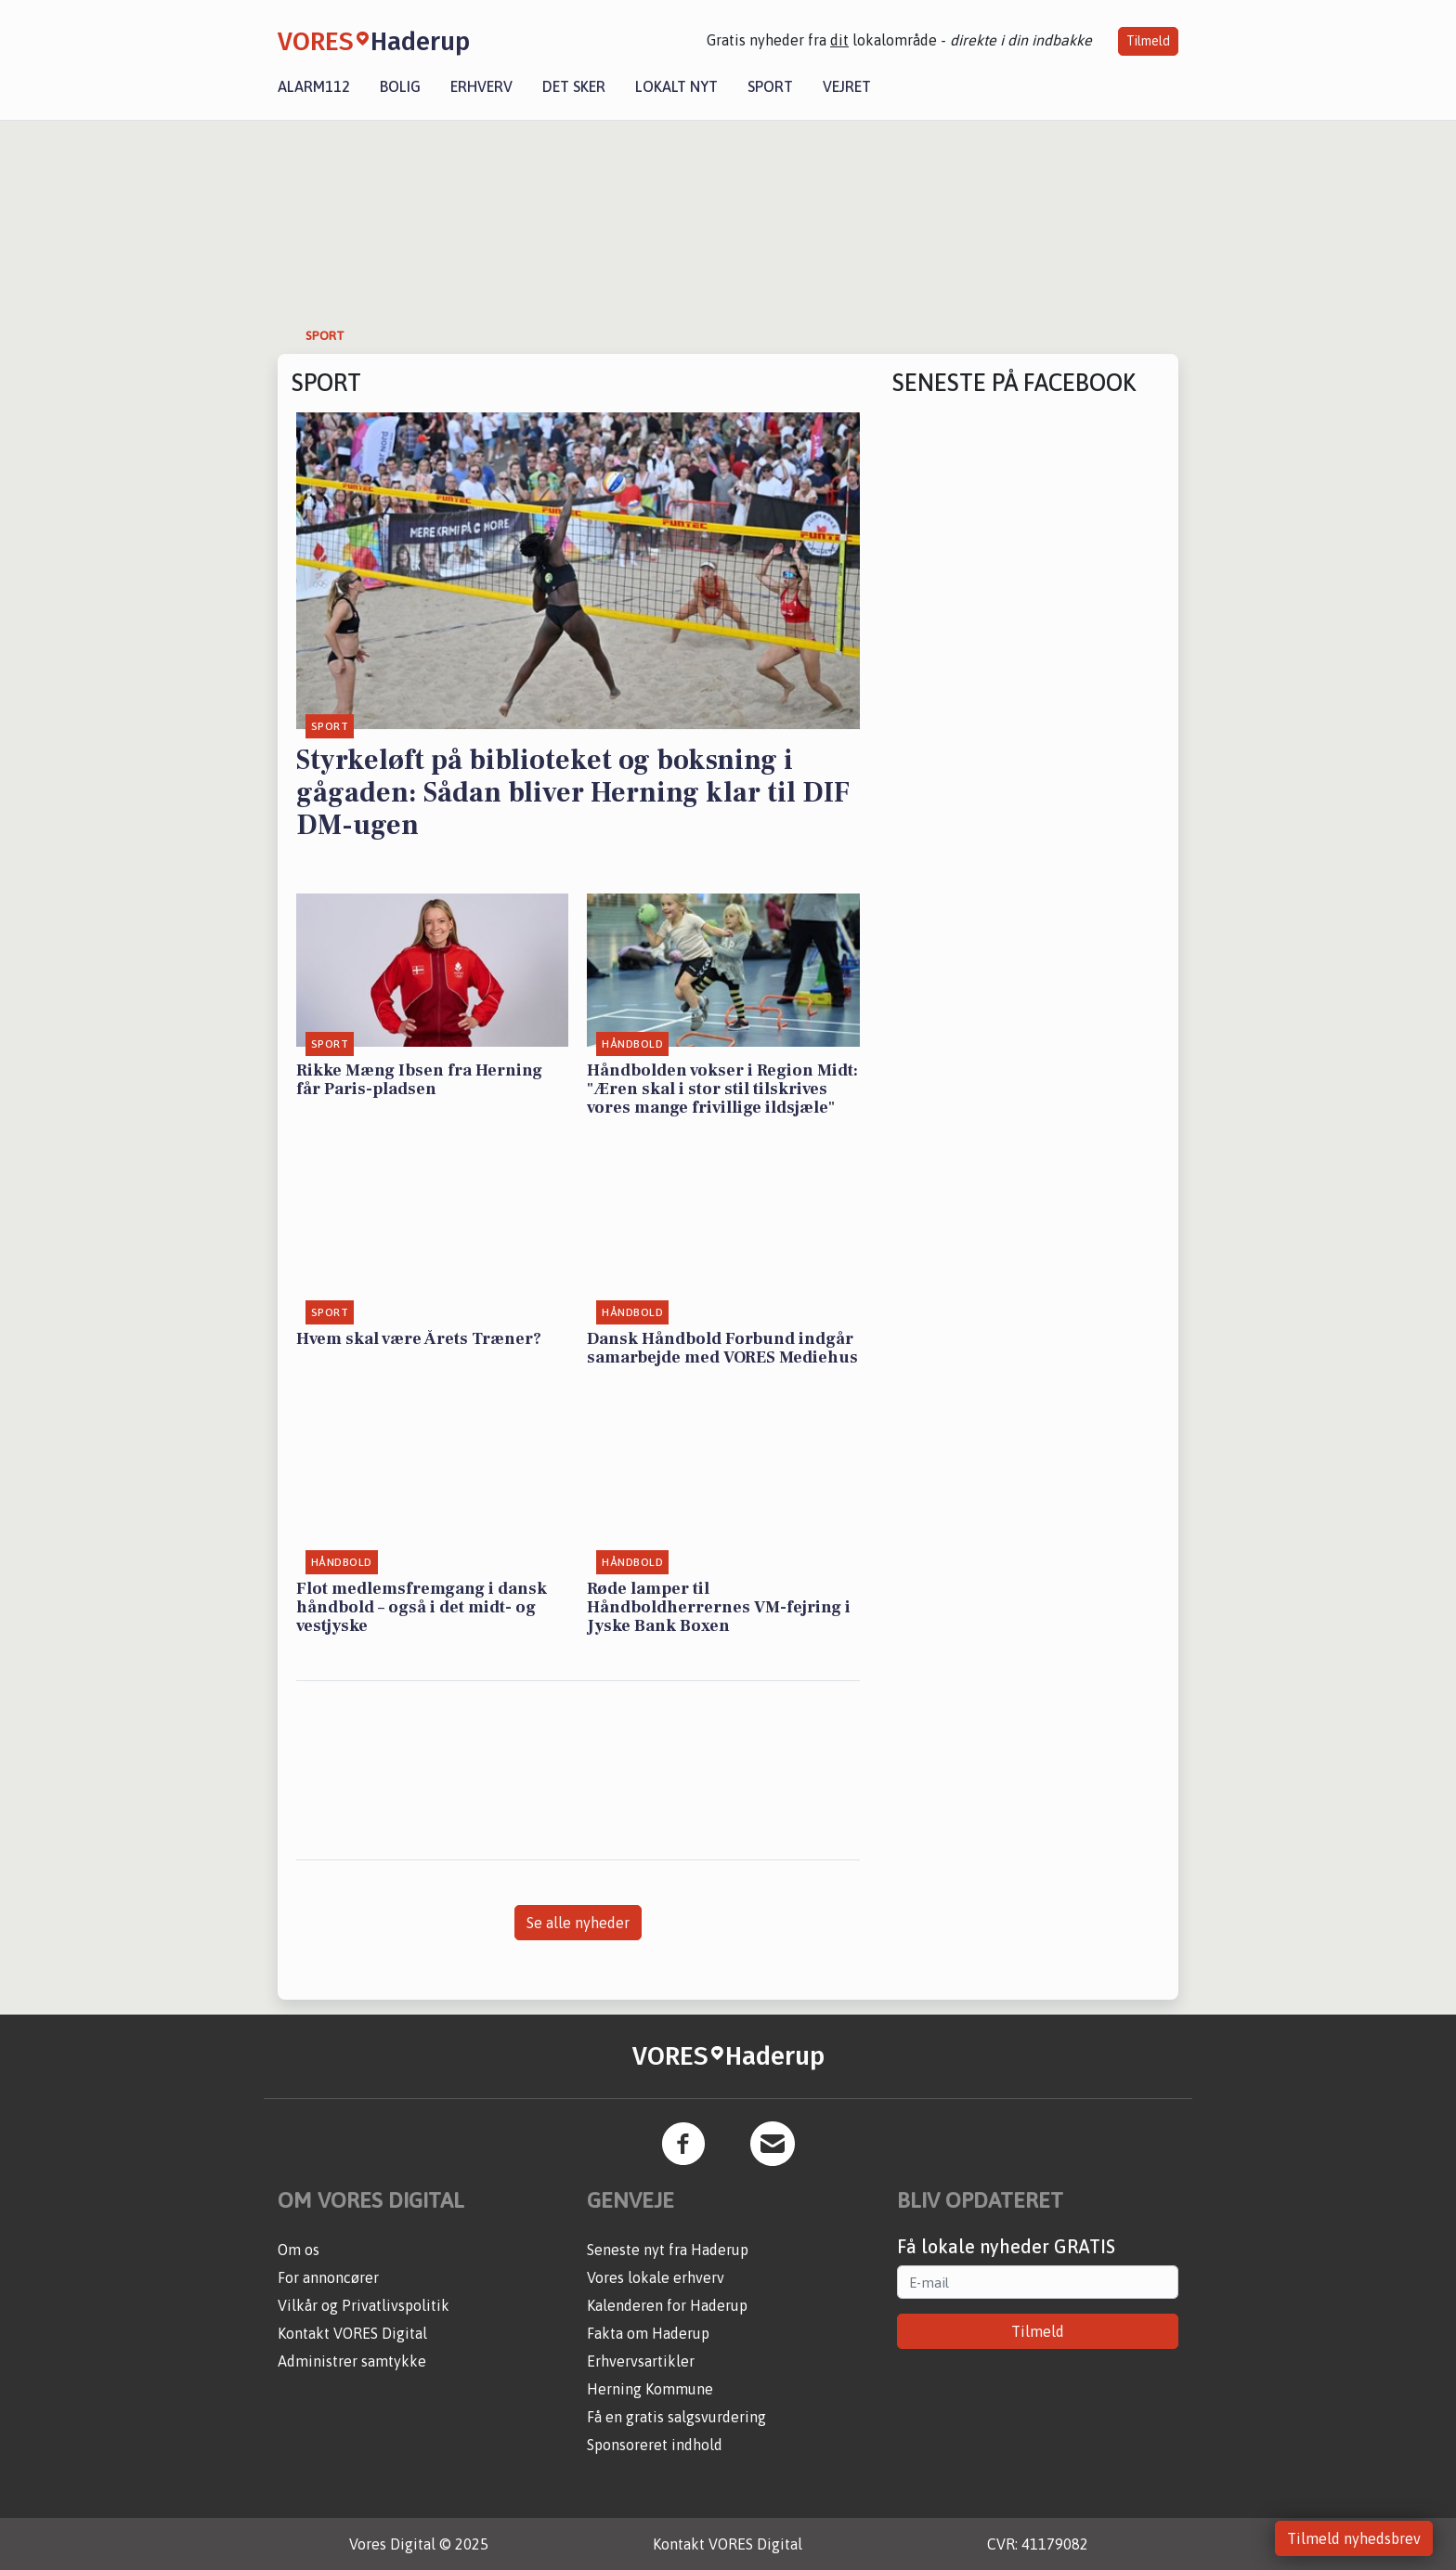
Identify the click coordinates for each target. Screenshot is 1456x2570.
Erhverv (481, 86)
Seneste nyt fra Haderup (667, 2249)
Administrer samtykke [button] (352, 2361)
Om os (298, 2249)
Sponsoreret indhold (654, 2444)
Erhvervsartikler (641, 2361)
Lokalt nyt (676, 86)
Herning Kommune (650, 2389)
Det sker (573, 86)
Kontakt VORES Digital (352, 2333)
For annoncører (328, 2277)
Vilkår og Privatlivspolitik (363, 2305)
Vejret (847, 86)
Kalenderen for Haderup (667, 2305)
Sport (770, 86)
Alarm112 (314, 86)
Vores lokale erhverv (655, 2277)
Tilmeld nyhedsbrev (1354, 2538)
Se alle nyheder (578, 1922)
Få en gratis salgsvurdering (676, 2416)
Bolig (400, 86)
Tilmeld (1148, 40)
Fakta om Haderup (648, 2333)
